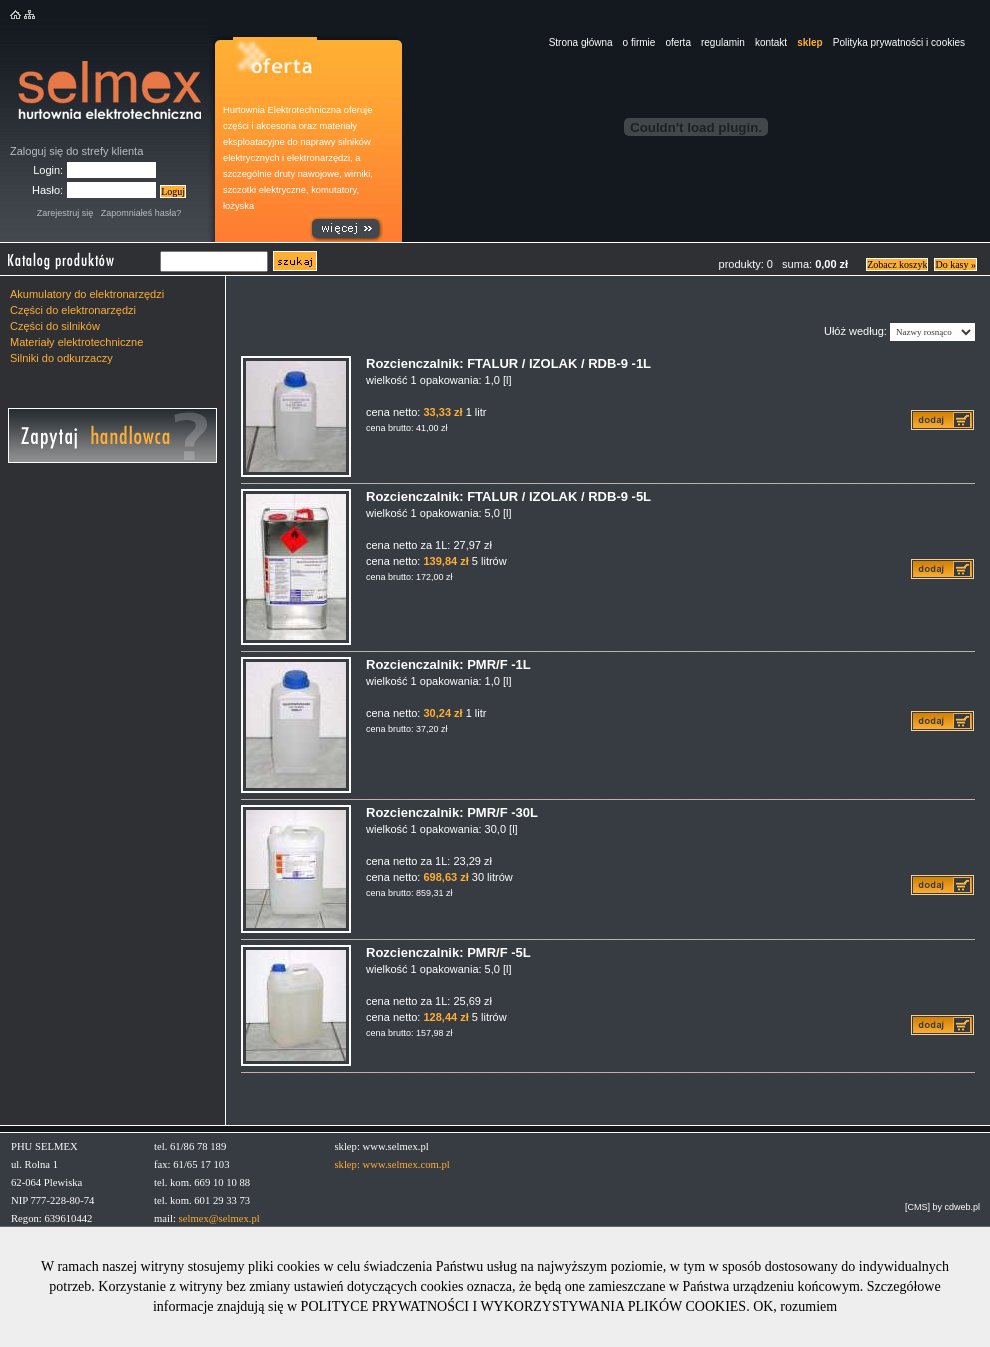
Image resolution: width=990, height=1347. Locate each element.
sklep (810, 42)
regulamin (723, 42)
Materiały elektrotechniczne (76, 342)
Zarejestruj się (65, 213)
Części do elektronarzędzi (73, 310)
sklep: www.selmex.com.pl (391, 1164)
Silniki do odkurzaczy (61, 358)
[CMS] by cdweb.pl (942, 1207)
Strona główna (581, 42)
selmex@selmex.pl (219, 1218)
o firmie (639, 42)
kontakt (771, 42)
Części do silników (55, 326)
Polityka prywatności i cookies (899, 42)
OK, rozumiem (795, 1306)
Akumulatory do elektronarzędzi (87, 294)
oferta (678, 42)
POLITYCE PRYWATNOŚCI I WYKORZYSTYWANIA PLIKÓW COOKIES (524, 1306)
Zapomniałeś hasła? (141, 213)
